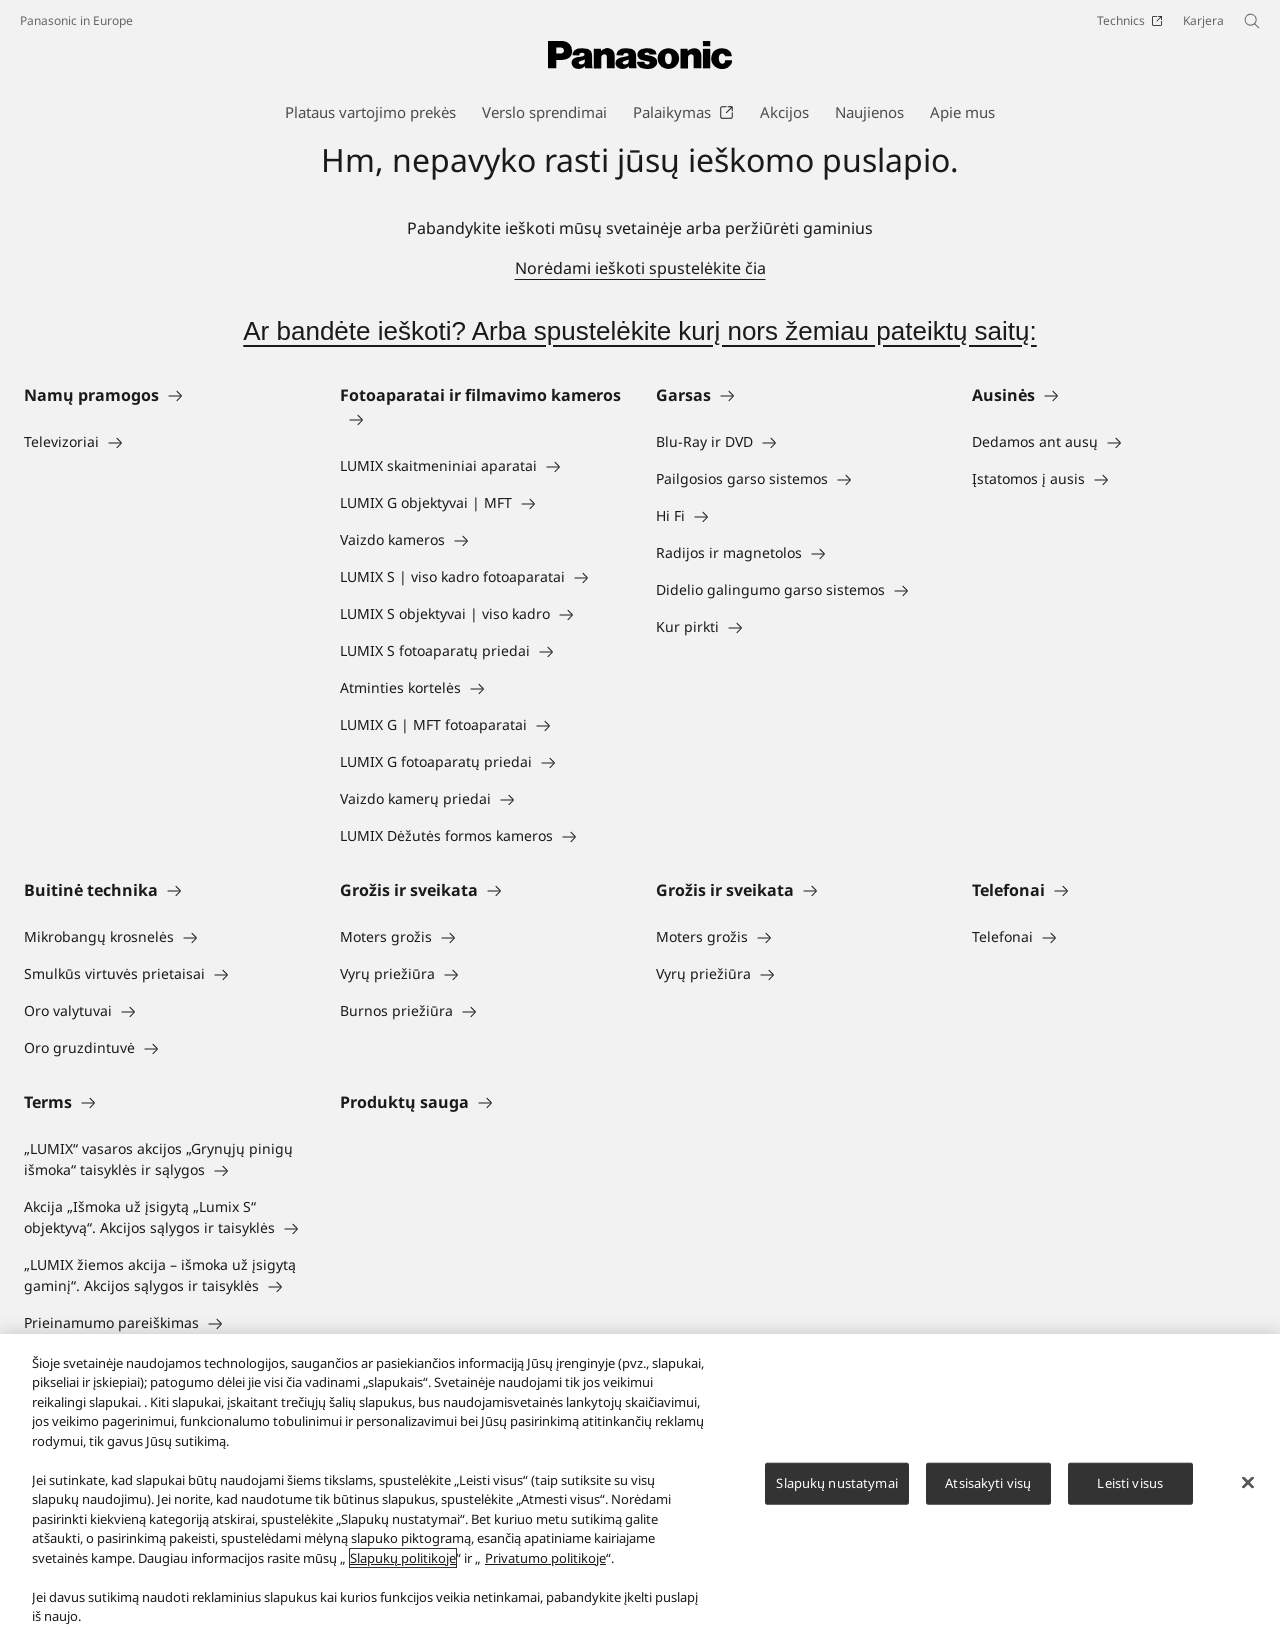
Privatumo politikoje (545, 1565)
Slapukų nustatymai (836, 1490)
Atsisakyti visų (988, 1490)
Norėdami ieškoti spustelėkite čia (640, 268)
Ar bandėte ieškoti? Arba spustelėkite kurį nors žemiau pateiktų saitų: (639, 331)
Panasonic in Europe (76, 20)
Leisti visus (1130, 1490)
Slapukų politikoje (403, 1565)
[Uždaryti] (1248, 1490)
